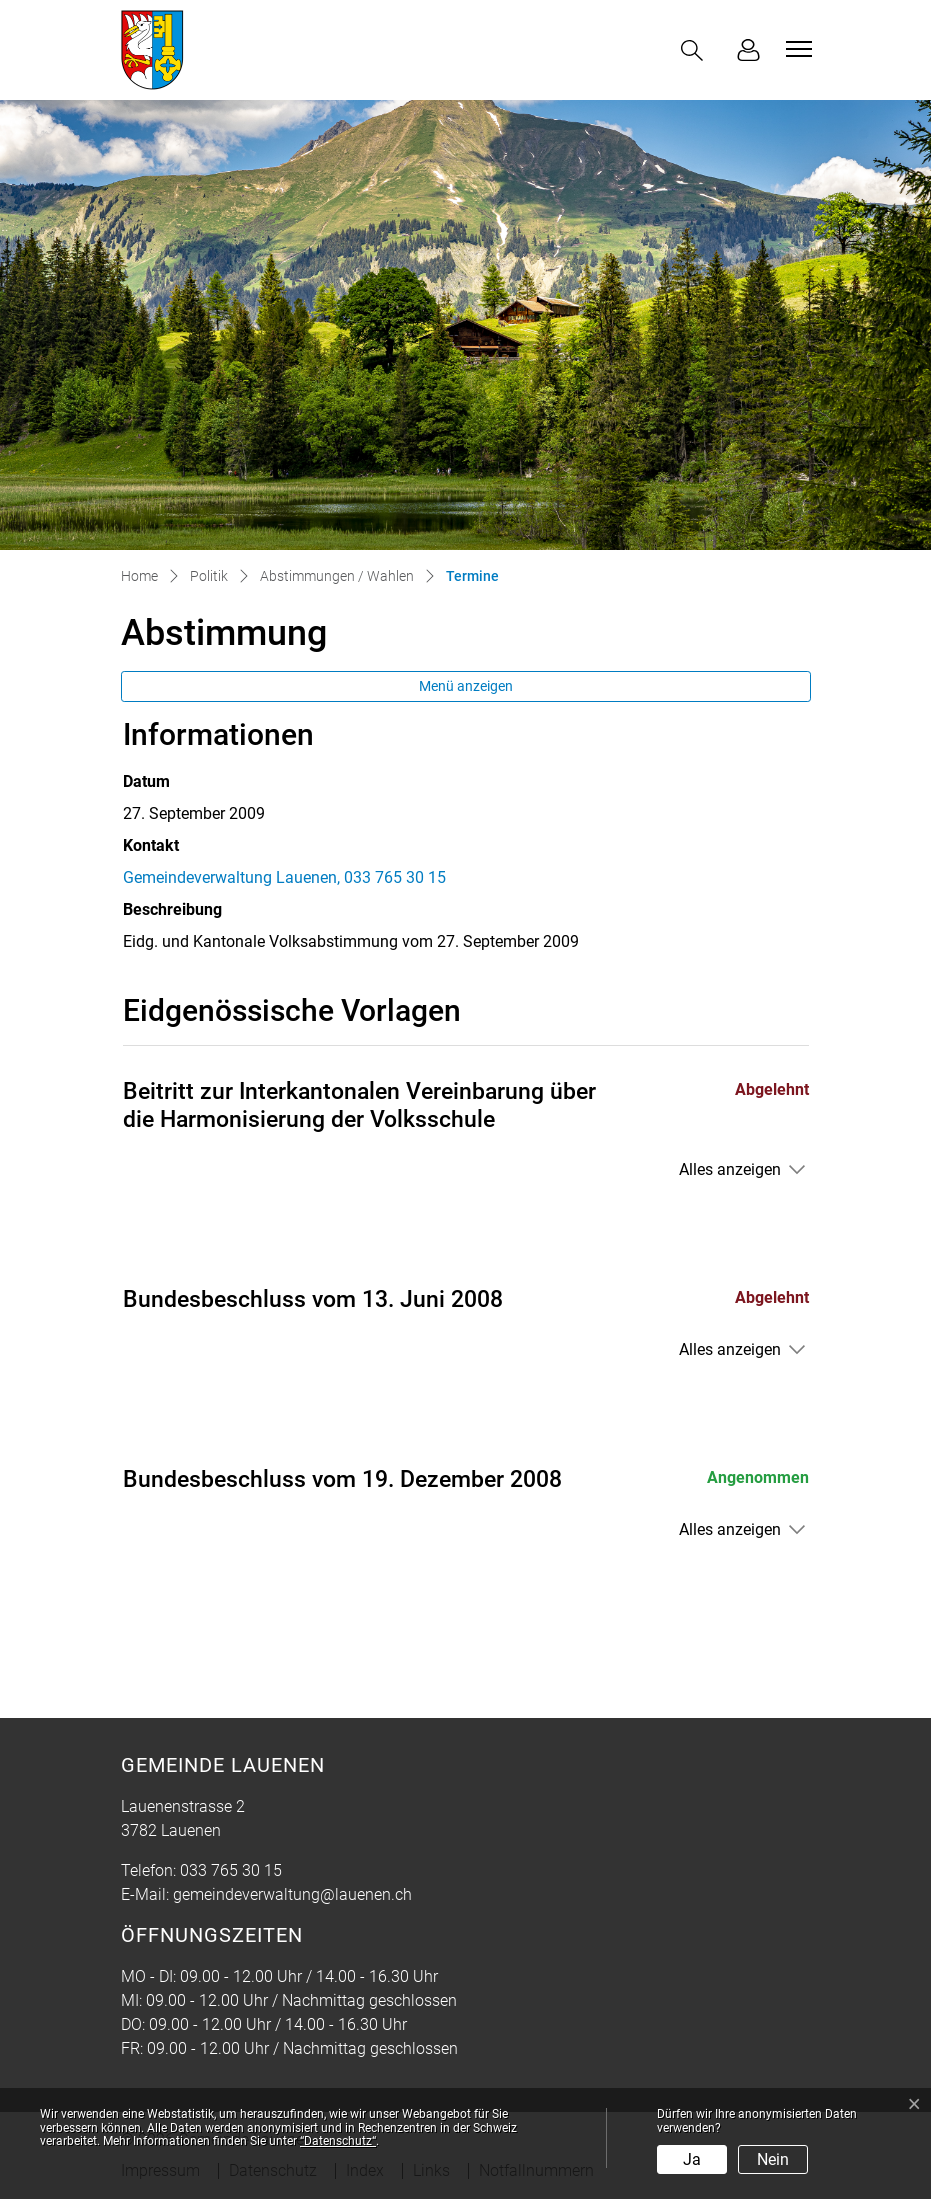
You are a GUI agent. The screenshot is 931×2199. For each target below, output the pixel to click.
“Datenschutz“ (338, 2141)
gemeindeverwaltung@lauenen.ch (292, 1894)
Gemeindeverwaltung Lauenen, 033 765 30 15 (284, 877)
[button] (696, 50)
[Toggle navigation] (796, 49)
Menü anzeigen (466, 686)
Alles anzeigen (730, 1169)
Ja (692, 2159)
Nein (773, 2159)
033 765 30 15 (231, 1870)
